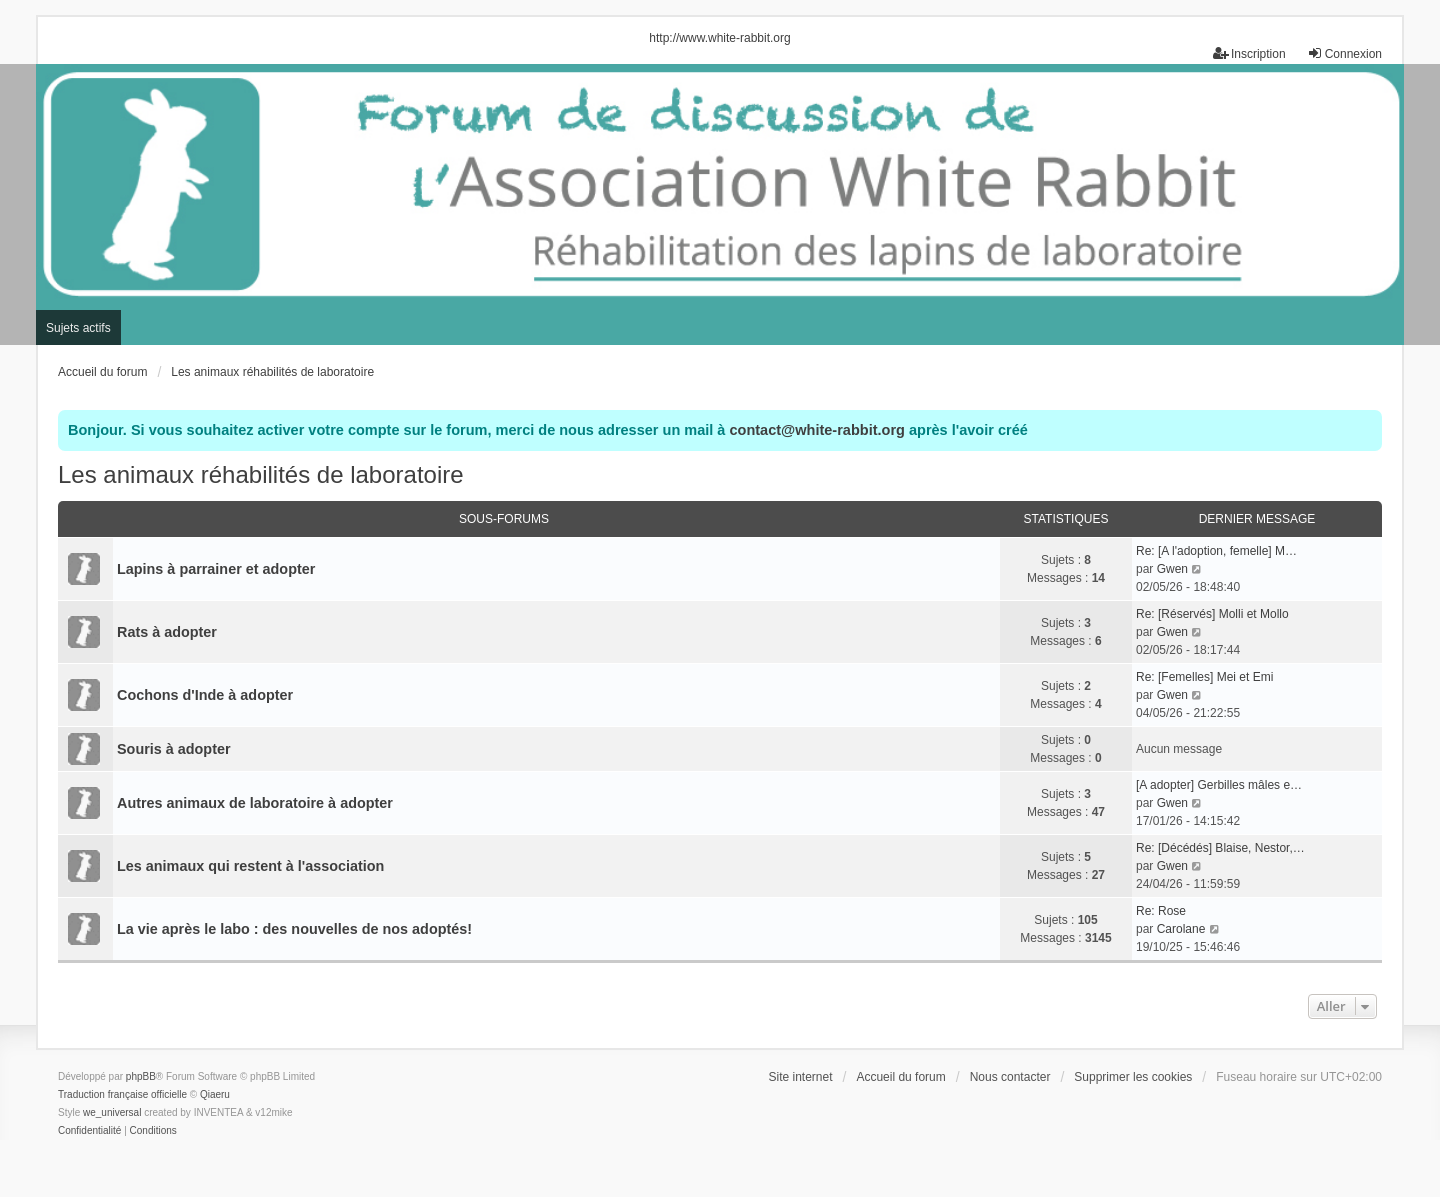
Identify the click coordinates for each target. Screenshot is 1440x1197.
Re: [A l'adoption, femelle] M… (1216, 551)
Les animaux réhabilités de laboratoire (261, 474)
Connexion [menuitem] (1344, 53)
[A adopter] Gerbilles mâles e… (1219, 785)
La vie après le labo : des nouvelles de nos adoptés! (294, 929)
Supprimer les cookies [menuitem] (1133, 1077)
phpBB (141, 1076)
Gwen (1172, 569)
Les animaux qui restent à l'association (250, 866)
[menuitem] (89, 1131)
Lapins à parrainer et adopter (216, 569)
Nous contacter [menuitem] (1010, 1077)
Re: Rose (1161, 911)
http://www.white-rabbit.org (719, 38)
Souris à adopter (174, 749)
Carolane (1181, 929)
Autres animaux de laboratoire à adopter (255, 803)
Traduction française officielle (122, 1094)
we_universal (112, 1112)
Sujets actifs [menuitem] (78, 328)
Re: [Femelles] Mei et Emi (1204, 677)
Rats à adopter (167, 632)
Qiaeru (215, 1094)
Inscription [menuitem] (1249, 53)
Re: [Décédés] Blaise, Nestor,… (1220, 848)
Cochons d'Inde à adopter (205, 695)
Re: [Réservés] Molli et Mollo (1212, 614)
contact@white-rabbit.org (816, 430)
